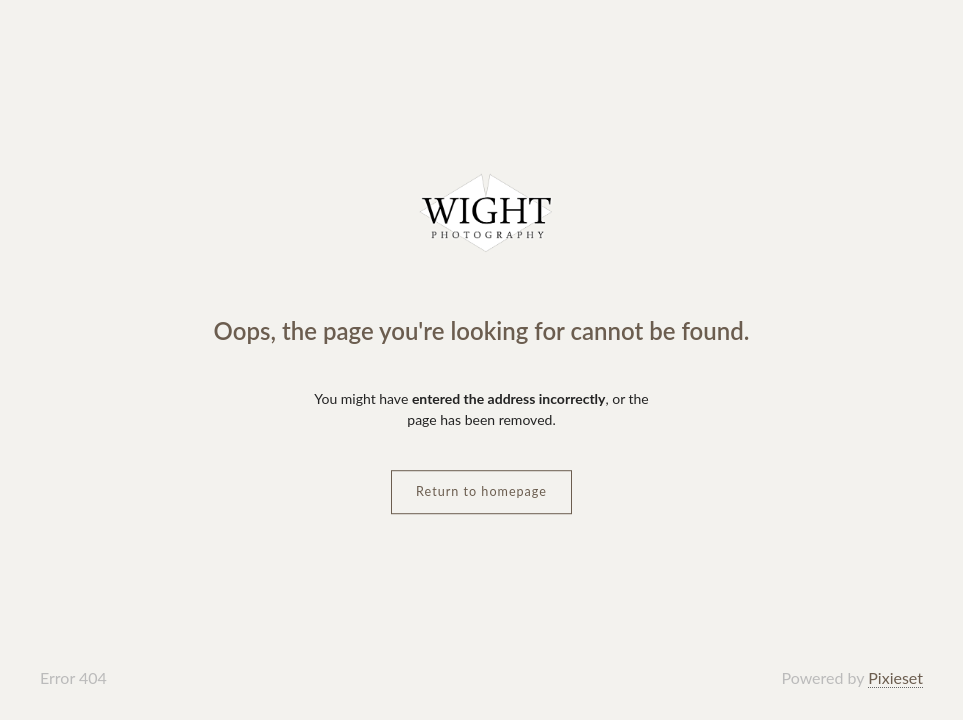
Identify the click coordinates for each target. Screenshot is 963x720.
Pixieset (895, 677)
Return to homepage (481, 491)
